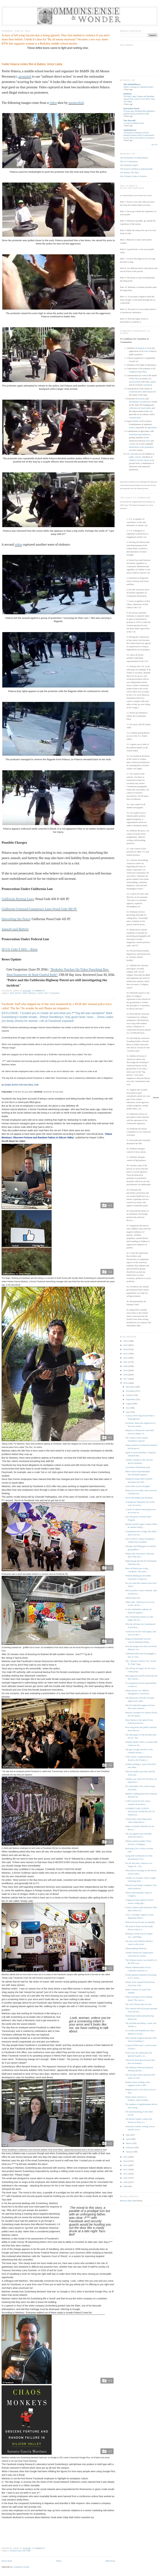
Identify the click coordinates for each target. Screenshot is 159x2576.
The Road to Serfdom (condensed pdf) (136, 169)
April (128, 2139)
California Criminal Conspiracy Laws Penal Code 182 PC (39, 909)
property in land (144, 348)
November (130, 1391)
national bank (134, 382)
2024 (125, 1349)
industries (146, 434)
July (128, 1408)
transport (150, 391)
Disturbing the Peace (16, 919)
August (129, 1403)
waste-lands (146, 408)
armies (132, 427)
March (129, 2143)
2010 (125, 2178)
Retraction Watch (131, 108)
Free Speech (29, 993)
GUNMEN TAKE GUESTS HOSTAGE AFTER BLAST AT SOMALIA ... (140, 1811)
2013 (125, 2165)
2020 (125, 1366)
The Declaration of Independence (134, 157)
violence (55, 993)
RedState (127, 93)
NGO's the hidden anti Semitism (139, 1497)
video (53, 103)
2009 (125, 2182)
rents (146, 351)
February (130, 2147)
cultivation (133, 408)
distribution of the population (141, 447)
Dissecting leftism (20, 2551)
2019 (125, 1370)
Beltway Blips (126, 2200)
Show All (154, 144)
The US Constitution (129, 161)
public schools (135, 457)
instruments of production (140, 401)
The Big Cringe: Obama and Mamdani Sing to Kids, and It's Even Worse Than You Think (139, 99)
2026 (125, 1341)
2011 (125, 2173)
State (136, 378)
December (130, 1387)
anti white (15, 993)
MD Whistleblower (132, 84)
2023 (125, 1353)
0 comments (38, 991)
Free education (133, 454)
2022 (125, 1358)
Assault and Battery (15, 929)
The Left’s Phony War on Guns (138, 2004)
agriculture (152, 427)
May (128, 2135)
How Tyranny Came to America (133, 176)
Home (58, 2561)
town (148, 440)
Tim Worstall (129, 120)
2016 (125, 1383)
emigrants (133, 371)
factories (141, 398)
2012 (125, 2169)
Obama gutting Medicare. (136, 1948)
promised (24, 76)
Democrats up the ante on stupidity (140, 1922)
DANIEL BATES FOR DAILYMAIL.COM (21, 1085)
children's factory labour (139, 460)
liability (135, 421)
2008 (125, 2186)
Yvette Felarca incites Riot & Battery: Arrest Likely (31, 64)
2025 (125, 1345)
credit (143, 375)
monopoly (148, 385)
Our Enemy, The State (129, 172)
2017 (125, 1379)
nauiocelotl (76, 103)
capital (153, 382)
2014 (125, 2161)
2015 (125, 2157)
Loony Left (43, 993)
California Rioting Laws (18, 899)
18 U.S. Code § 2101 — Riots (19, 949)
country (132, 444)
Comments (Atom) (21, 2567)
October (129, 1395)
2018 (125, 1374)
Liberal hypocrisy (132, 1598)
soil (150, 411)
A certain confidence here (133, 123)
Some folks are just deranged (137, 1486)
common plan (135, 417)
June (128, 1412)
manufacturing (135, 434)
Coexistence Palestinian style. (137, 1467)
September (130, 1399)
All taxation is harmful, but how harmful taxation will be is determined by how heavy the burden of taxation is (139, 135)
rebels (144, 371)
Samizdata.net (129, 130)
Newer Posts (7, 2561)
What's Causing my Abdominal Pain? (138, 87)
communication (135, 391)
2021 (125, 1362)
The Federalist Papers (129, 165)
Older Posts (110, 2561)
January (129, 2151)
